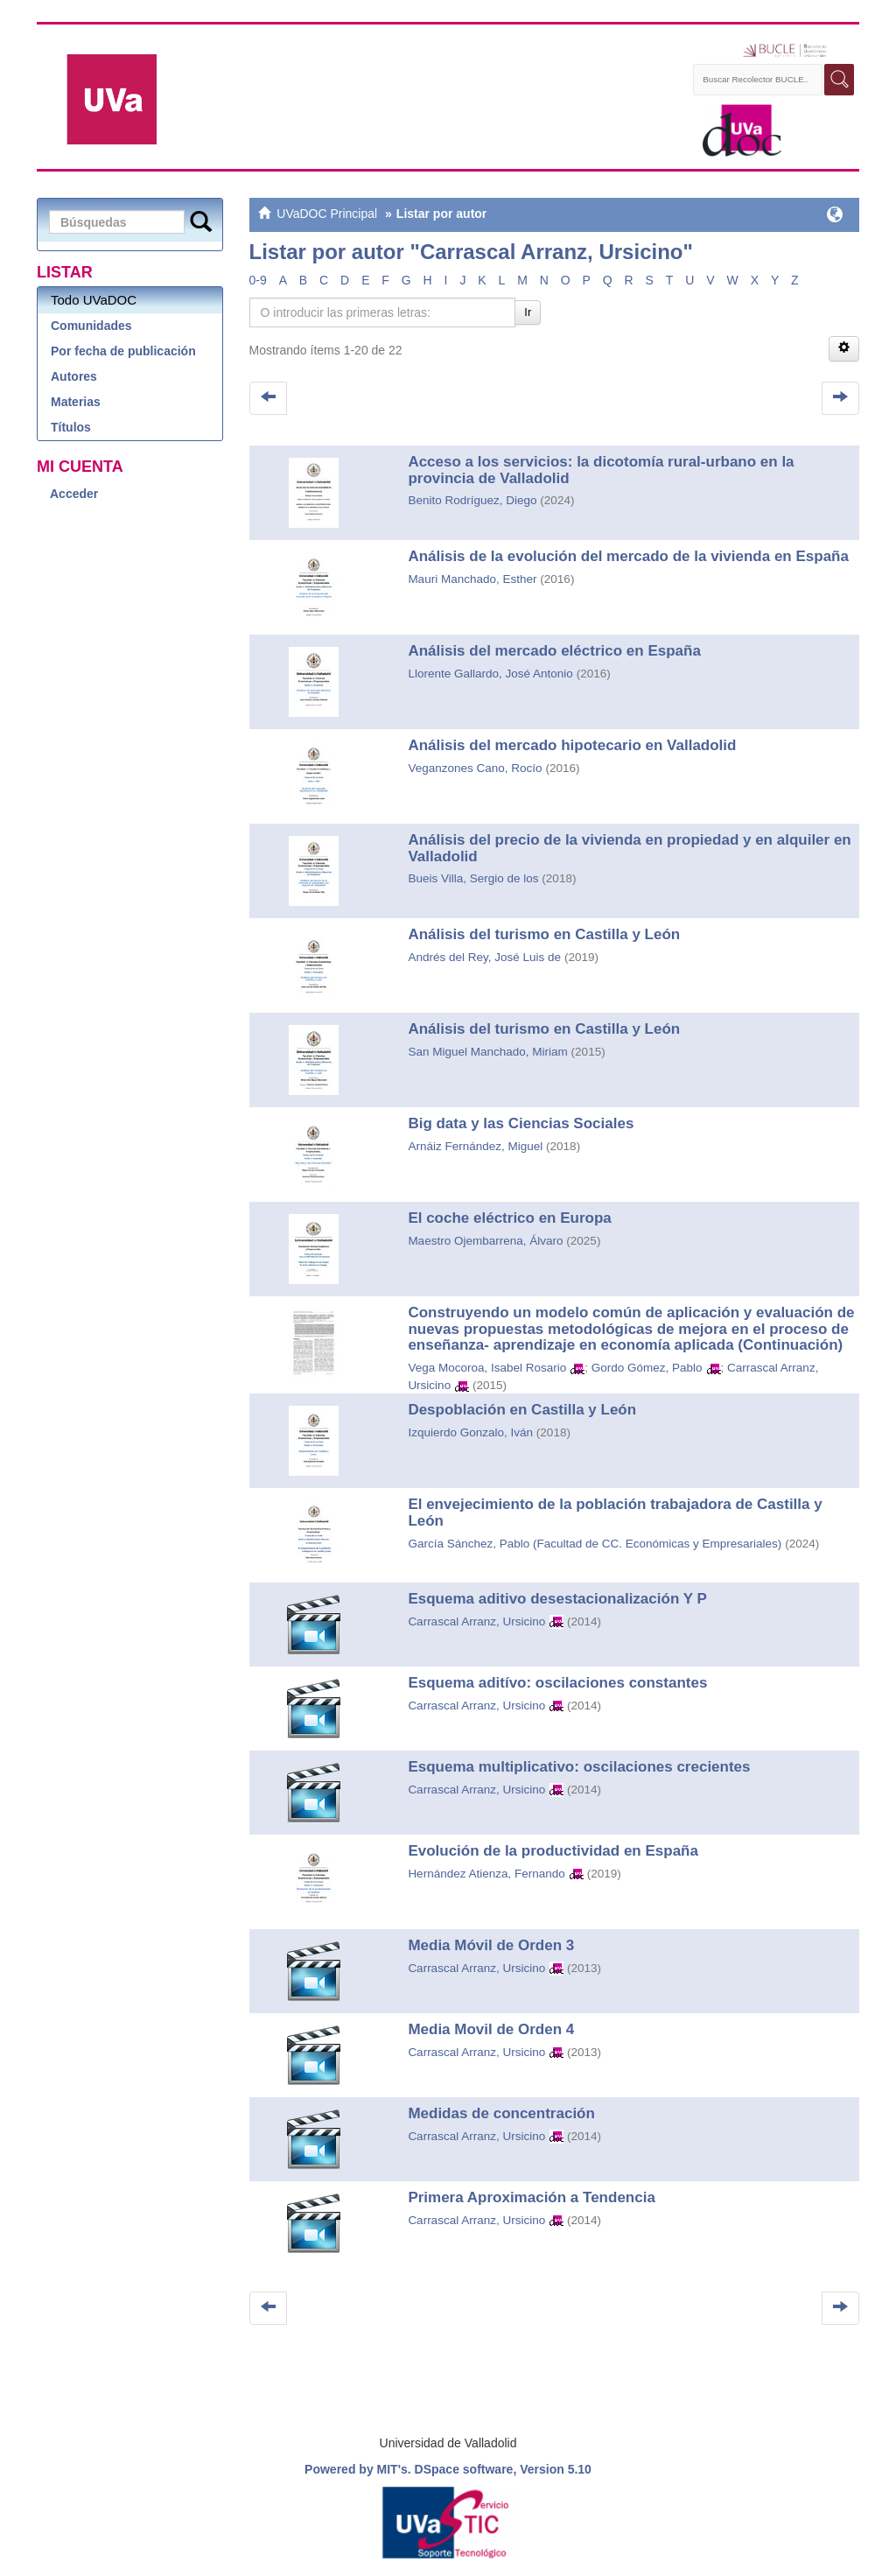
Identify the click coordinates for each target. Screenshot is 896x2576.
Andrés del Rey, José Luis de (484, 957)
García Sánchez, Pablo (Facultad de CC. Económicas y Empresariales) (594, 1543)
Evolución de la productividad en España (553, 1851)
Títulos (71, 427)
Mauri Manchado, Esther (472, 579)
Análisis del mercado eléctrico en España (554, 650)
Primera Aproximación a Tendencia (531, 2197)
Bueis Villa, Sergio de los (473, 878)
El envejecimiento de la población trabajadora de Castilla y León (615, 1512)
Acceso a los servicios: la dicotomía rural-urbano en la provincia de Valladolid (601, 470)
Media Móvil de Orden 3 (491, 1945)
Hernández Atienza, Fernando (486, 1873)
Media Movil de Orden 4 (491, 2029)
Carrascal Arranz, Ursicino (476, 1621)
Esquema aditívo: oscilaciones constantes (557, 1682)
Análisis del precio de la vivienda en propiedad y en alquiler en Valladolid (629, 848)
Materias (76, 402)
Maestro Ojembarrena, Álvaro (485, 1240)
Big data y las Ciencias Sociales (521, 1123)
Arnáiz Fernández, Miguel (475, 1146)
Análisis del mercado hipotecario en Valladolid (572, 745)
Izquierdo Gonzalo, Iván (470, 1432)
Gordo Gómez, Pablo (647, 1367)
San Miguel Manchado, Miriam (487, 1051)
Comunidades (91, 326)
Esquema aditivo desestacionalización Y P (557, 1598)
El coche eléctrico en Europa (509, 1218)
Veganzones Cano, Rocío (475, 768)
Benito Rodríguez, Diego (472, 500)
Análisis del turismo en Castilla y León (544, 934)
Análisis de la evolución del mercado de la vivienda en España (628, 556)
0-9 (258, 280)
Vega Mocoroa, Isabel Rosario (487, 1367)
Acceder (74, 494)
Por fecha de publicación (123, 351)
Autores (74, 376)
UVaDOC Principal (326, 214)
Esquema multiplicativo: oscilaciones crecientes (579, 1766)
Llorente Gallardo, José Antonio (490, 673)
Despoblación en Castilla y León (522, 1409)
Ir (527, 312)
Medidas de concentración (501, 2113)
